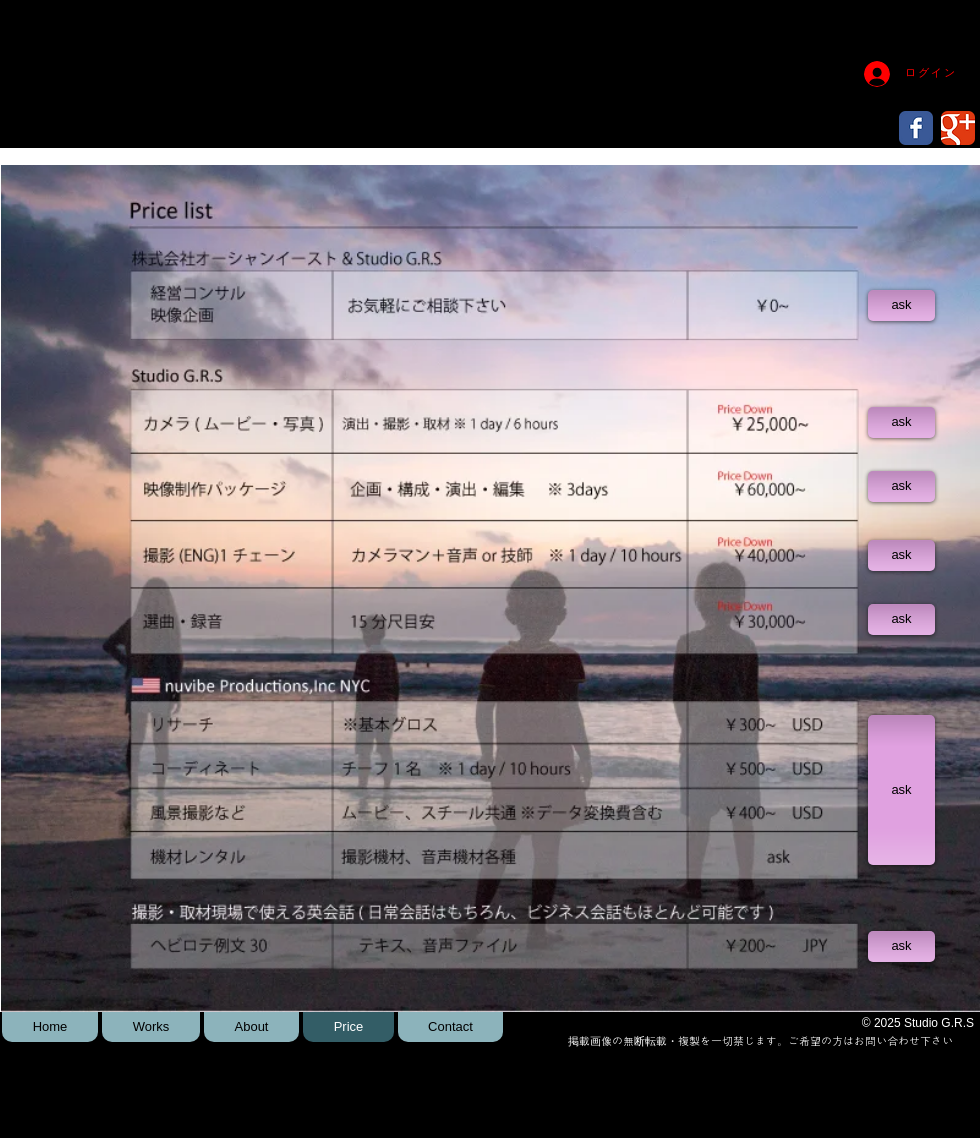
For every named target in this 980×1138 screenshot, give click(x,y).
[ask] (901, 305)
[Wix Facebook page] (916, 128)
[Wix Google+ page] (958, 128)
